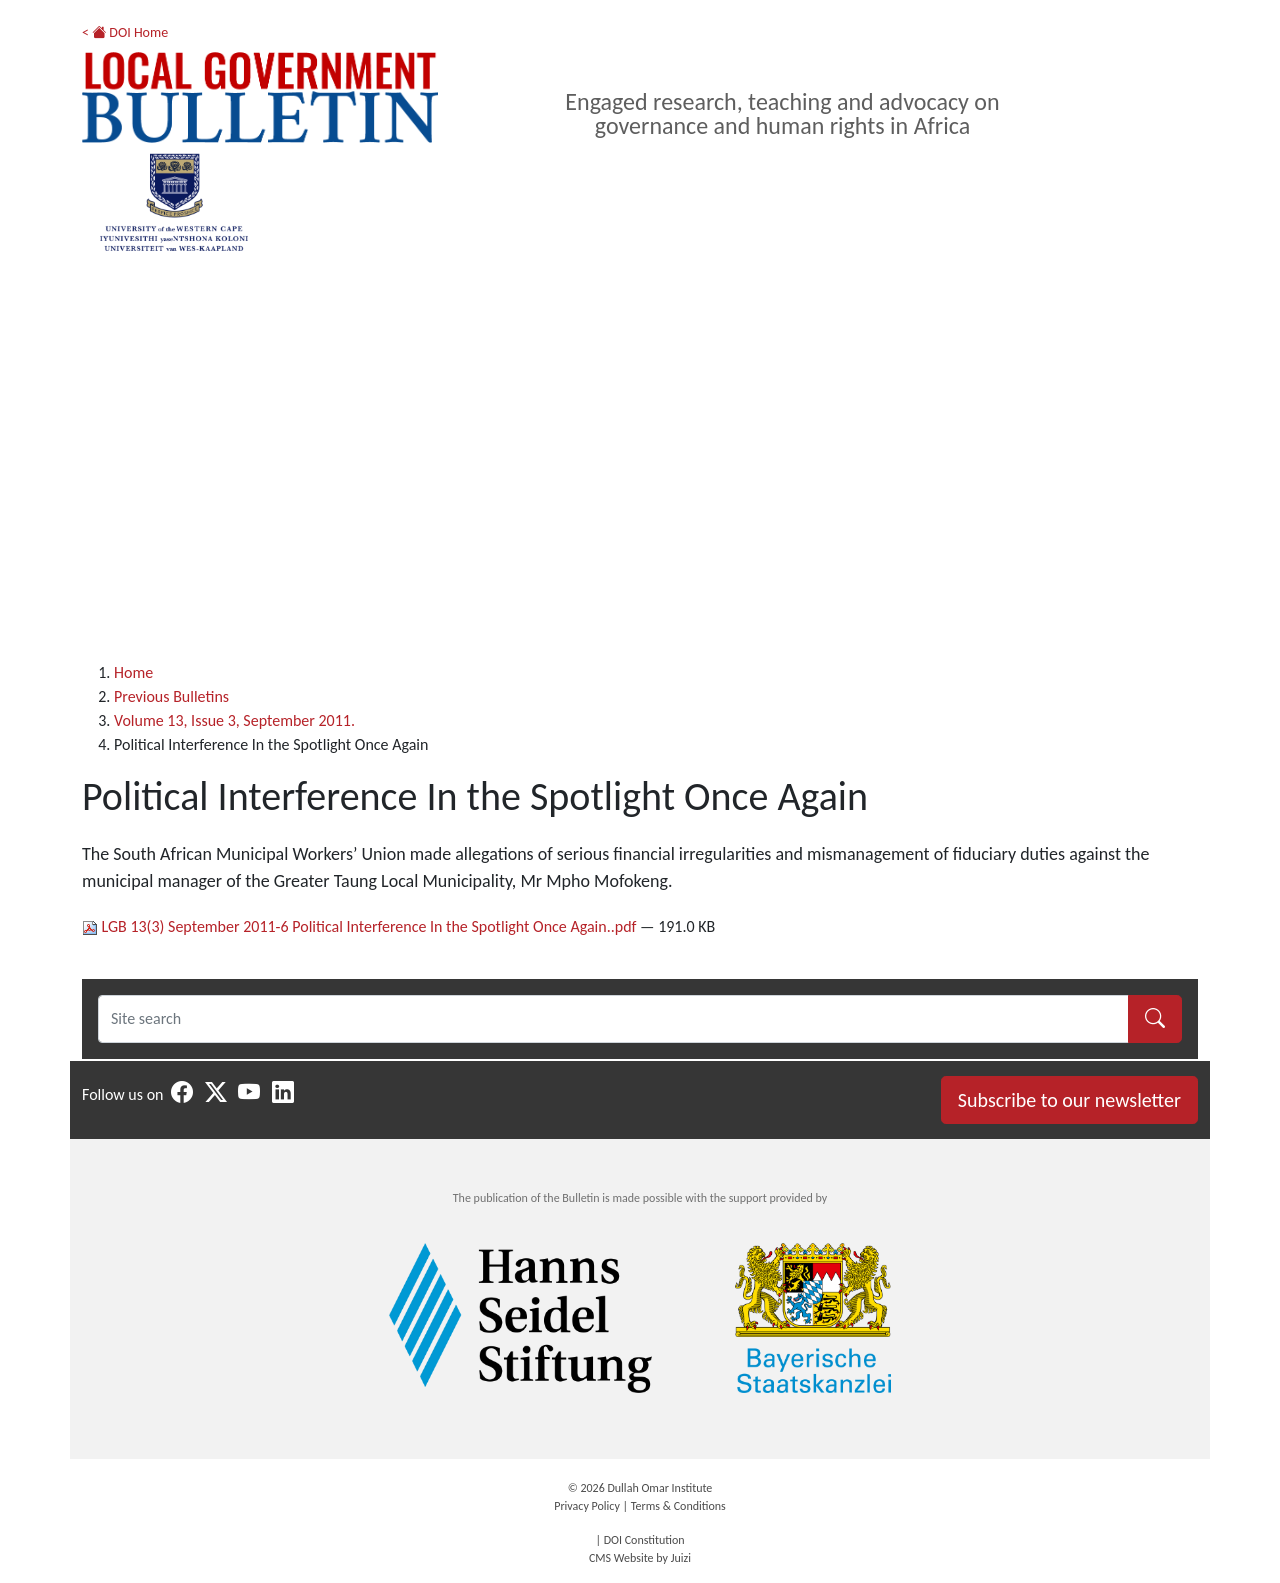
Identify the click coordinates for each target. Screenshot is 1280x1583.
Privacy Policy (587, 1506)
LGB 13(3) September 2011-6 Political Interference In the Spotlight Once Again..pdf (361, 926)
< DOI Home (125, 32)
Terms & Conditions (678, 1506)
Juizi (681, 1558)
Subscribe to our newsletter (1069, 1100)
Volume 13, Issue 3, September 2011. (234, 720)
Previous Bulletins (171, 696)
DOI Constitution (644, 1540)
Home (133, 672)
